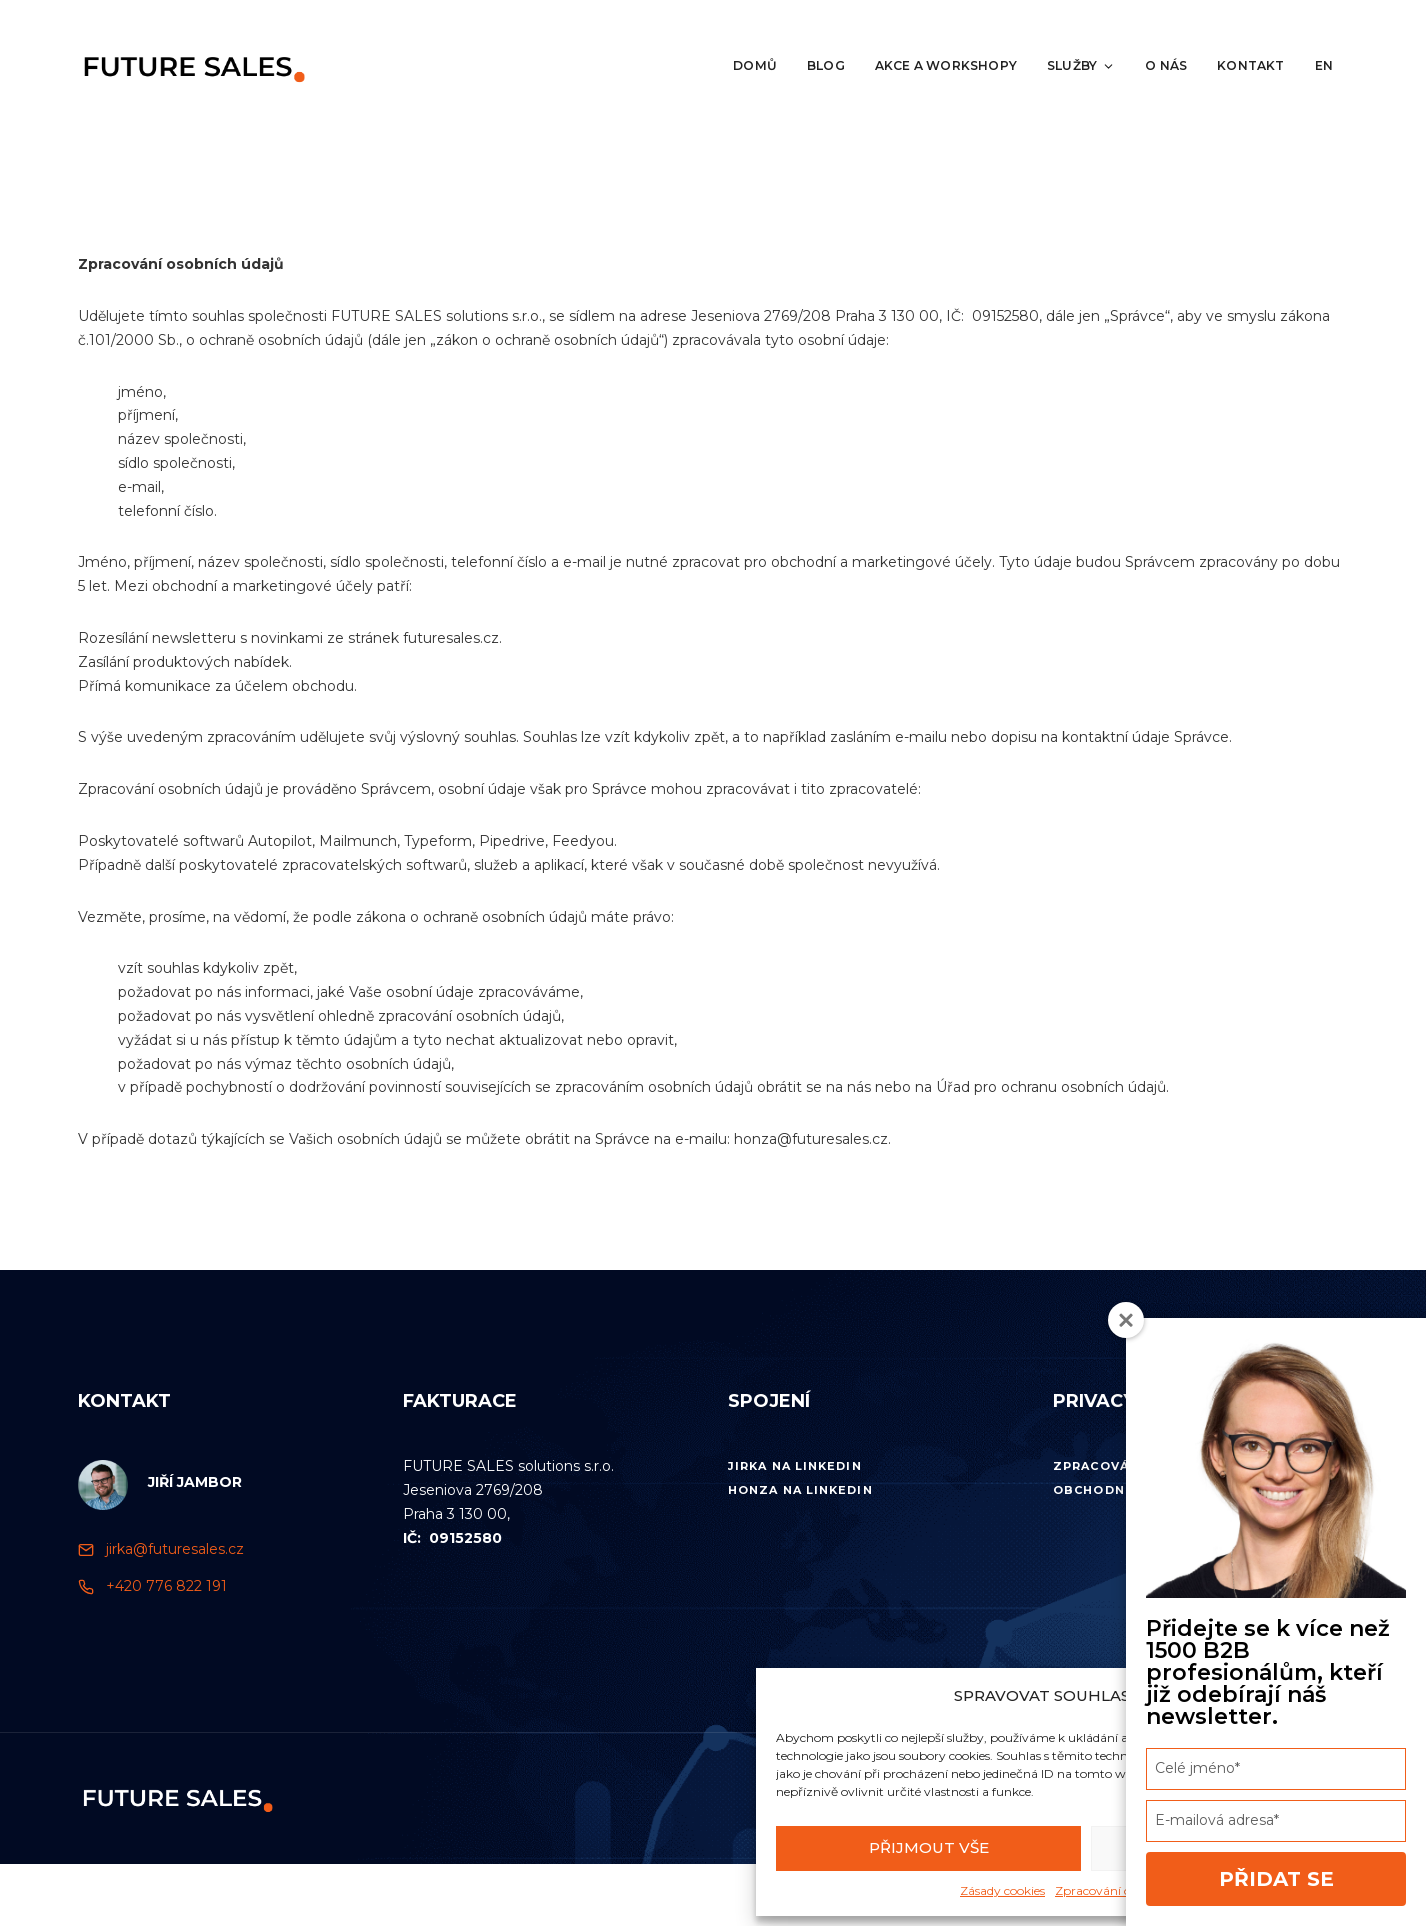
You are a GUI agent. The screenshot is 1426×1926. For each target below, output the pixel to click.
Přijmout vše (929, 1847)
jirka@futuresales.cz (175, 1549)
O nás (1166, 65)
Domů (755, 65)
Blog (826, 65)
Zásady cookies (1002, 1890)
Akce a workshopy (946, 65)
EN (1324, 65)
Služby (1081, 65)
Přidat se (1276, 1879)
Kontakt (1250, 65)
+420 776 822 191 (166, 1586)
